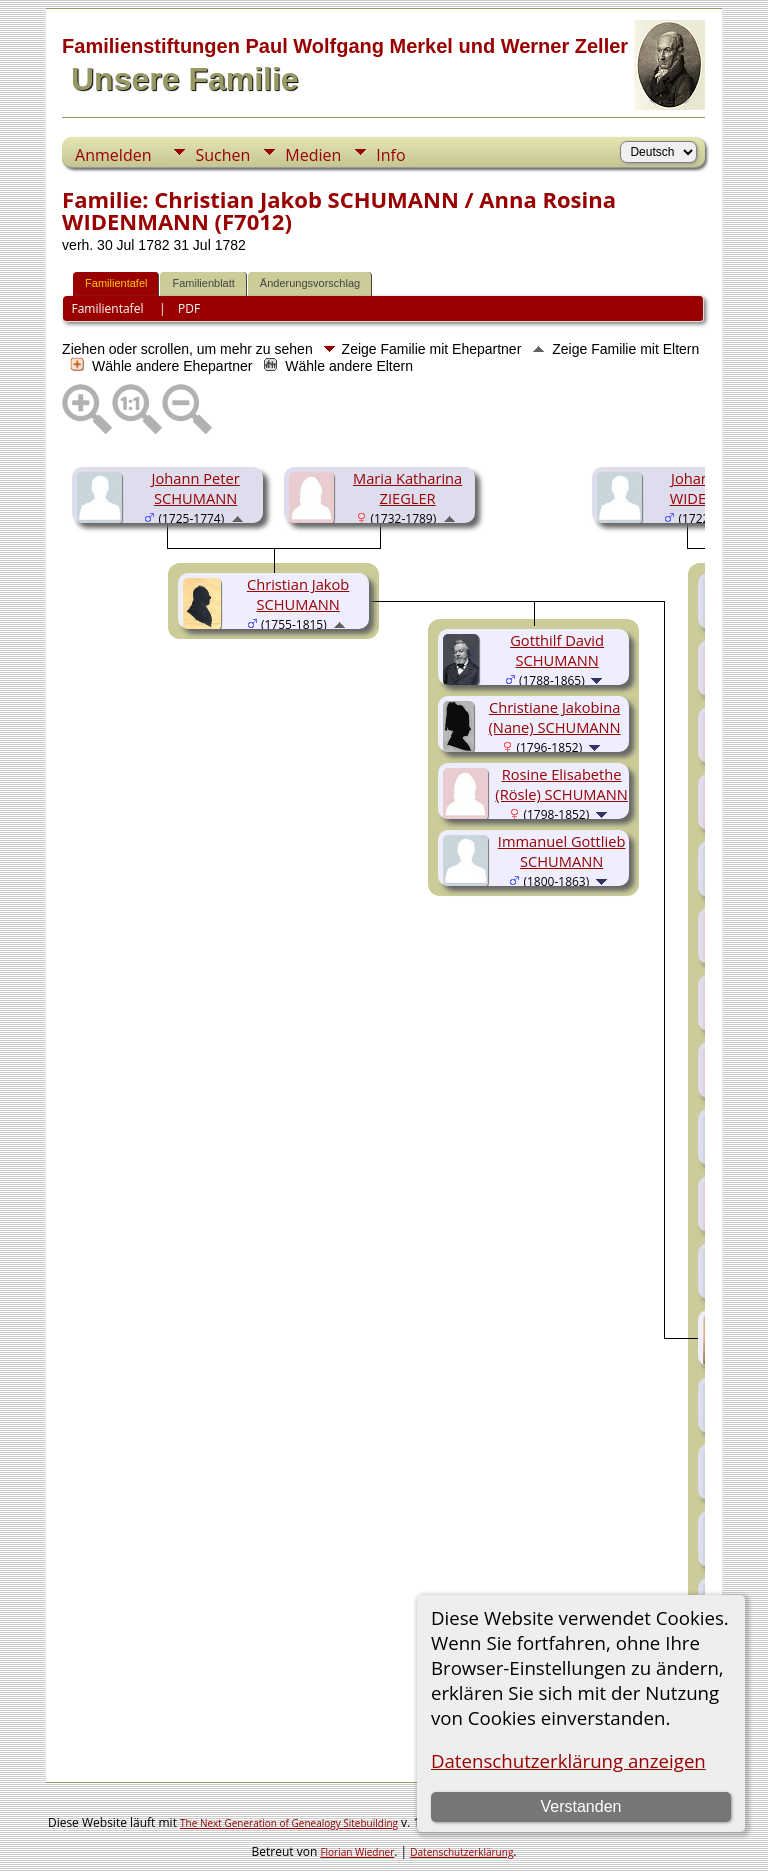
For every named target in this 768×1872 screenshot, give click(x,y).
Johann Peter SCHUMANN (196, 488)
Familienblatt (203, 283)
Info (390, 155)
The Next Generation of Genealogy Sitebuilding (289, 1823)
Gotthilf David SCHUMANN (557, 650)
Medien (313, 155)
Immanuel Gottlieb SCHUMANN (562, 851)
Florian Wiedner (357, 1852)
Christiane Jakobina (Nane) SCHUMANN (555, 717)
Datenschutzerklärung (461, 1852)
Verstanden (580, 1806)
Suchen (222, 155)
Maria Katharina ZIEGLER (407, 488)
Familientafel (116, 283)
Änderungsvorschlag (310, 283)
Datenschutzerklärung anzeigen (568, 1760)
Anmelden (113, 155)
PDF (189, 308)
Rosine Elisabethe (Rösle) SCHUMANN (561, 784)
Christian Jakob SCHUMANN (298, 594)
